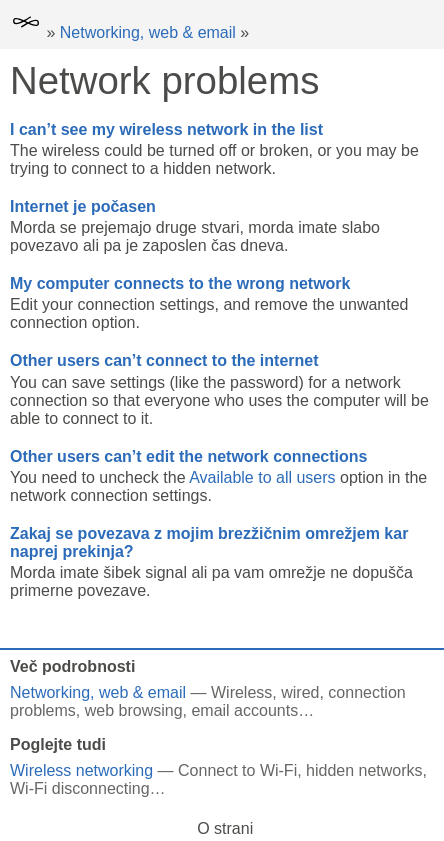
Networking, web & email (148, 32)
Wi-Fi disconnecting (80, 788)
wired (300, 692)
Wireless (241, 692)
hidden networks (364, 770)
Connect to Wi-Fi (237, 770)
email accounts (244, 710)
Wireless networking (81, 770)
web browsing (134, 710)
